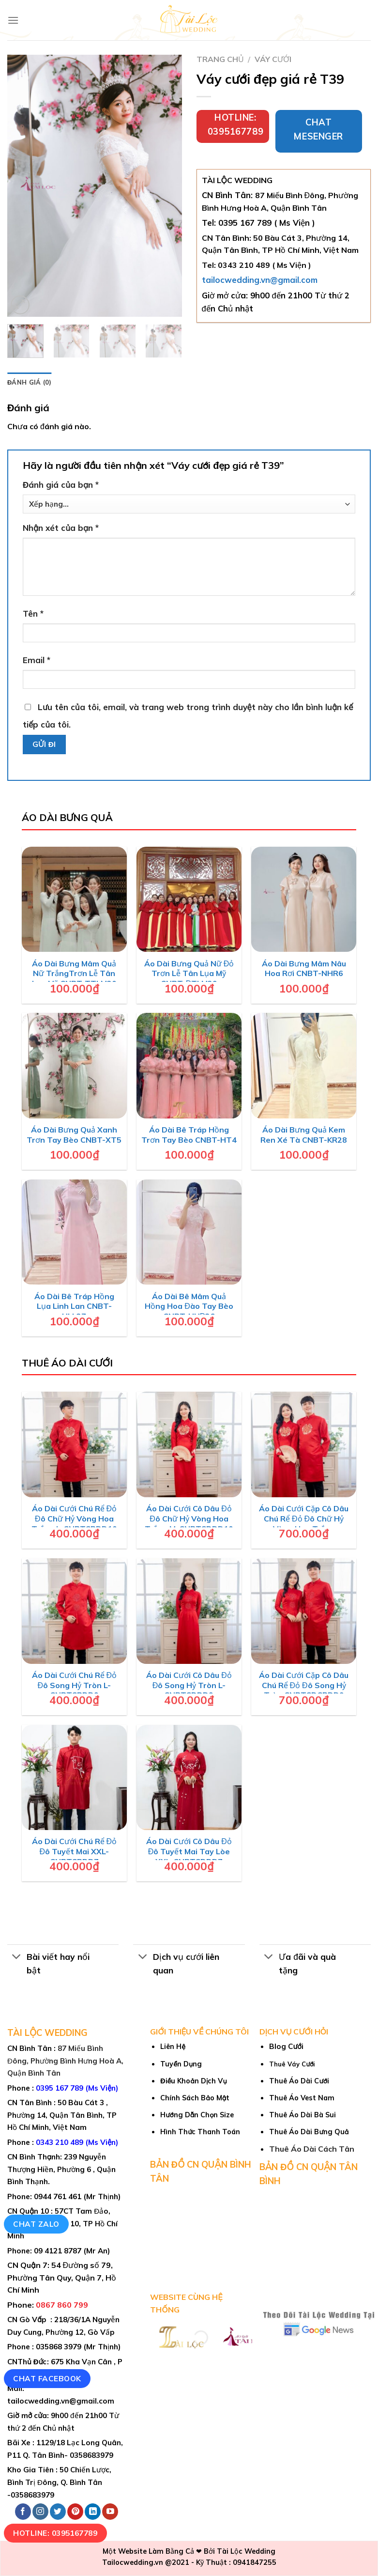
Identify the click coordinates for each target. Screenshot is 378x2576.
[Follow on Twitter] (58, 2511)
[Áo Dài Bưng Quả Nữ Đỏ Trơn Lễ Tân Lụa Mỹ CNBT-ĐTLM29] (189, 899)
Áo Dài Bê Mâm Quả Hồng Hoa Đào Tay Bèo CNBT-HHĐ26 (189, 1306)
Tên (33, 613)
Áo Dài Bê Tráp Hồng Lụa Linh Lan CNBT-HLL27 (74, 1306)
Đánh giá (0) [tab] (29, 382)
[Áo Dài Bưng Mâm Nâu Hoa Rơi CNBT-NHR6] (304, 899)
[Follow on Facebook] (23, 2511)
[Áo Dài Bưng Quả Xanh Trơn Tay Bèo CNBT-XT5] (74, 1065)
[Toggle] (16, 1957)
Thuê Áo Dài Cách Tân (311, 2149)
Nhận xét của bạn (61, 528)
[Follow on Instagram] (40, 2511)
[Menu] (13, 20)
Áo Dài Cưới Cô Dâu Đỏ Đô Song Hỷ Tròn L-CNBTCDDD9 (189, 1685)
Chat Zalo (36, 2224)
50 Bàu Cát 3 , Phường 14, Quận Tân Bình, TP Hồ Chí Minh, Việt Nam (62, 2115)
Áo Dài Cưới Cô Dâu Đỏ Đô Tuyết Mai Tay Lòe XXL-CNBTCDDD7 (189, 1851)
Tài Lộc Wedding (246, 2551)
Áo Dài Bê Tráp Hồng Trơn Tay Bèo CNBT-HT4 (189, 1135)
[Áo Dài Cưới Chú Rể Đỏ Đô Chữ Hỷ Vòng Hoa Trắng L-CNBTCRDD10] (74, 1444)
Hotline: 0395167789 (55, 2533)
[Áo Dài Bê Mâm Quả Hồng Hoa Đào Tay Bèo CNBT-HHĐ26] (189, 1232)
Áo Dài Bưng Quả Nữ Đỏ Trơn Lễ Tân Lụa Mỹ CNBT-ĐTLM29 (189, 974)
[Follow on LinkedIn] (93, 2511)
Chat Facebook (47, 2378)
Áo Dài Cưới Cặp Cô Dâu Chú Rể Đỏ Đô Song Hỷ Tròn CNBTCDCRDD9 (303, 1685)
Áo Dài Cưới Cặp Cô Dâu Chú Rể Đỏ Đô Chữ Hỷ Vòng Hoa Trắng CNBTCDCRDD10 (303, 1523)
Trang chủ (220, 59)
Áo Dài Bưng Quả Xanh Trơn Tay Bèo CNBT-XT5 (74, 1135)
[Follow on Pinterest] (75, 2511)
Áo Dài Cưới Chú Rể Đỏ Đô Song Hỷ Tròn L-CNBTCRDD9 (74, 1685)
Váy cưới (273, 59)
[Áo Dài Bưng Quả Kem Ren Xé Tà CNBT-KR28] (304, 1065)
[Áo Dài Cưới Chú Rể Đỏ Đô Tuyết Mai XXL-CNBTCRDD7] (74, 1778)
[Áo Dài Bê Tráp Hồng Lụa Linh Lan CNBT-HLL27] (74, 1232)
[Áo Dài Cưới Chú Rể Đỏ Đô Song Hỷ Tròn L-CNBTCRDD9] (74, 1611)
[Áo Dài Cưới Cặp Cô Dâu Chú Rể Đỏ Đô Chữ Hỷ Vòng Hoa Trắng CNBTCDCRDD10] (304, 1444)
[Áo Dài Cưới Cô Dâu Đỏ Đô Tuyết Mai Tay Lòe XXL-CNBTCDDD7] (189, 1778)
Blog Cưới (286, 2046)
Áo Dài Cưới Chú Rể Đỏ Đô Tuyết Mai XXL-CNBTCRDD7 (74, 1851)
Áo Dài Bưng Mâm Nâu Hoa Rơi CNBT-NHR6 (304, 968)
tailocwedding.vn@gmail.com (260, 280)
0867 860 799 (62, 2305)
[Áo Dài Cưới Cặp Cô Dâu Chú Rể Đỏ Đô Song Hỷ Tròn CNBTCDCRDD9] (304, 1611)
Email (36, 660)
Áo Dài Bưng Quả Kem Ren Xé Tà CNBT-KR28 (303, 1135)
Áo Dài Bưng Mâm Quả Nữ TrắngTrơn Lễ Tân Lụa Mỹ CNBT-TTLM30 (74, 974)
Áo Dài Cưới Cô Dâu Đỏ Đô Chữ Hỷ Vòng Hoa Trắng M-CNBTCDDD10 (189, 1519)
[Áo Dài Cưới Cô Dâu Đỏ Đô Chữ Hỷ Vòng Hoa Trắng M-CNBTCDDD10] (189, 1444)
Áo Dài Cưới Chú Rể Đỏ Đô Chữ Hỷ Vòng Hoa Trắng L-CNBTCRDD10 (74, 1519)
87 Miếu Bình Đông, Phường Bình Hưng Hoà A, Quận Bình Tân (65, 2061)
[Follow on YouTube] (110, 2511)
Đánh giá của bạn (61, 485)
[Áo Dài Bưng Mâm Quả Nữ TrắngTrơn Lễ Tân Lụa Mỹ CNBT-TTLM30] (74, 899)
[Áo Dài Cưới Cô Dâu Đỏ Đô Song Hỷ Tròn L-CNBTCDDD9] (189, 1611)
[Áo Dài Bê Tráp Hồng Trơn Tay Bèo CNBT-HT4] (189, 1065)
